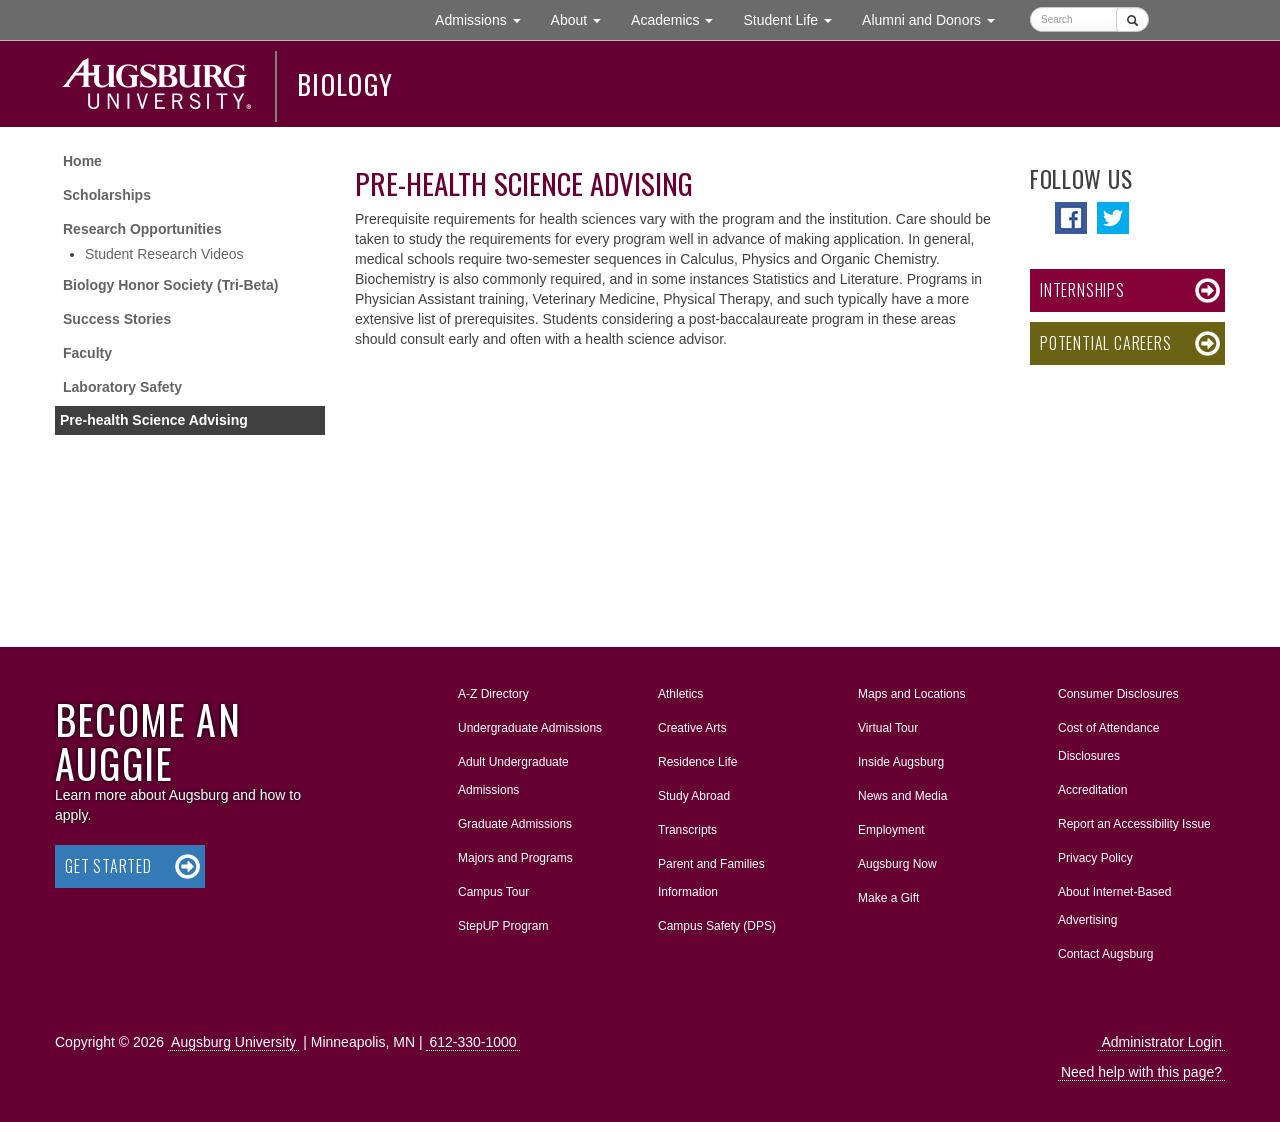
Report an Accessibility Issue (1134, 824)
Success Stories (117, 319)
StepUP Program (503, 926)
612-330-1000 (472, 1042)
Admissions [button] (485, 18)
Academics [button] (679, 18)
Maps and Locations (911, 694)
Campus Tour (493, 892)
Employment (891, 830)
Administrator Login (1161, 1042)
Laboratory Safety (122, 387)
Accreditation (1092, 790)
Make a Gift (888, 898)
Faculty (87, 353)
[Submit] (1132, 19)
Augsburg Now (897, 864)
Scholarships (107, 195)
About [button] (583, 24)
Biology (345, 84)
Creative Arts (692, 728)
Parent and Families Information (711, 878)
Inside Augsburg (901, 762)
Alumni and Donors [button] (936, 18)
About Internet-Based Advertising (1114, 906)
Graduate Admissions (515, 824)
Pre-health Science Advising (154, 420)
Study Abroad (694, 796)
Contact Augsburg (1105, 954)
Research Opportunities (142, 229)
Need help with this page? (1141, 1072)
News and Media (902, 796)
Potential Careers (1106, 343)
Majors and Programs (515, 854)
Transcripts (687, 830)
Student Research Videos (164, 254)
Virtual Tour (888, 728)
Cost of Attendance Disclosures (1108, 742)
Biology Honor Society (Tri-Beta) (170, 285)
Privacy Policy (1095, 858)
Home (82, 161)
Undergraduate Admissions (530, 728)
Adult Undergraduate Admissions (513, 776)
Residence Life (697, 762)
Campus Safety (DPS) (717, 926)
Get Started (108, 866)
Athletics (680, 694)
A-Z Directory (493, 694)
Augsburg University (233, 1042)
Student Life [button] (795, 18)
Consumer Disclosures (1118, 694)
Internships (1082, 290)
